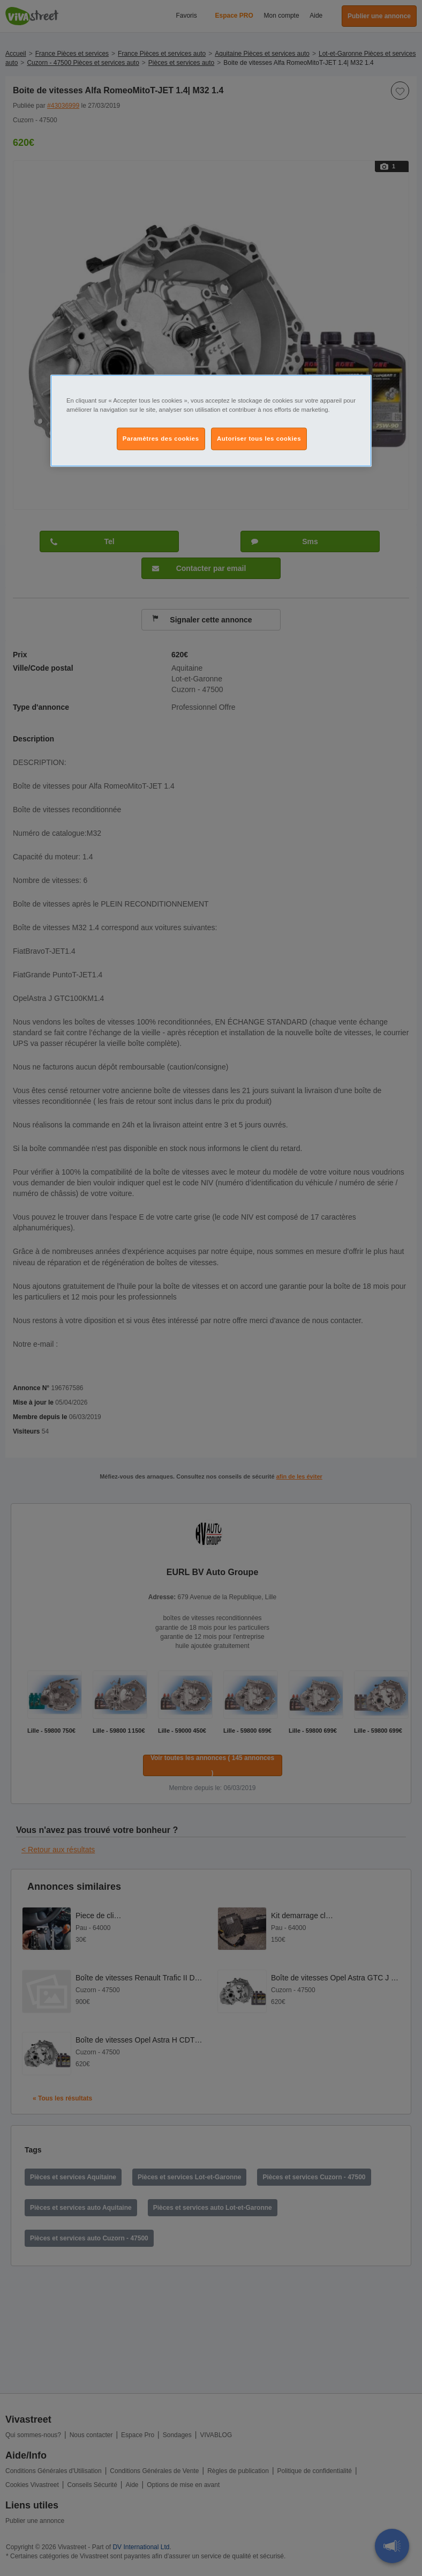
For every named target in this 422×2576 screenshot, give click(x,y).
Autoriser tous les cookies (259, 438)
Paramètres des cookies (161, 438)
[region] (211, 420)
